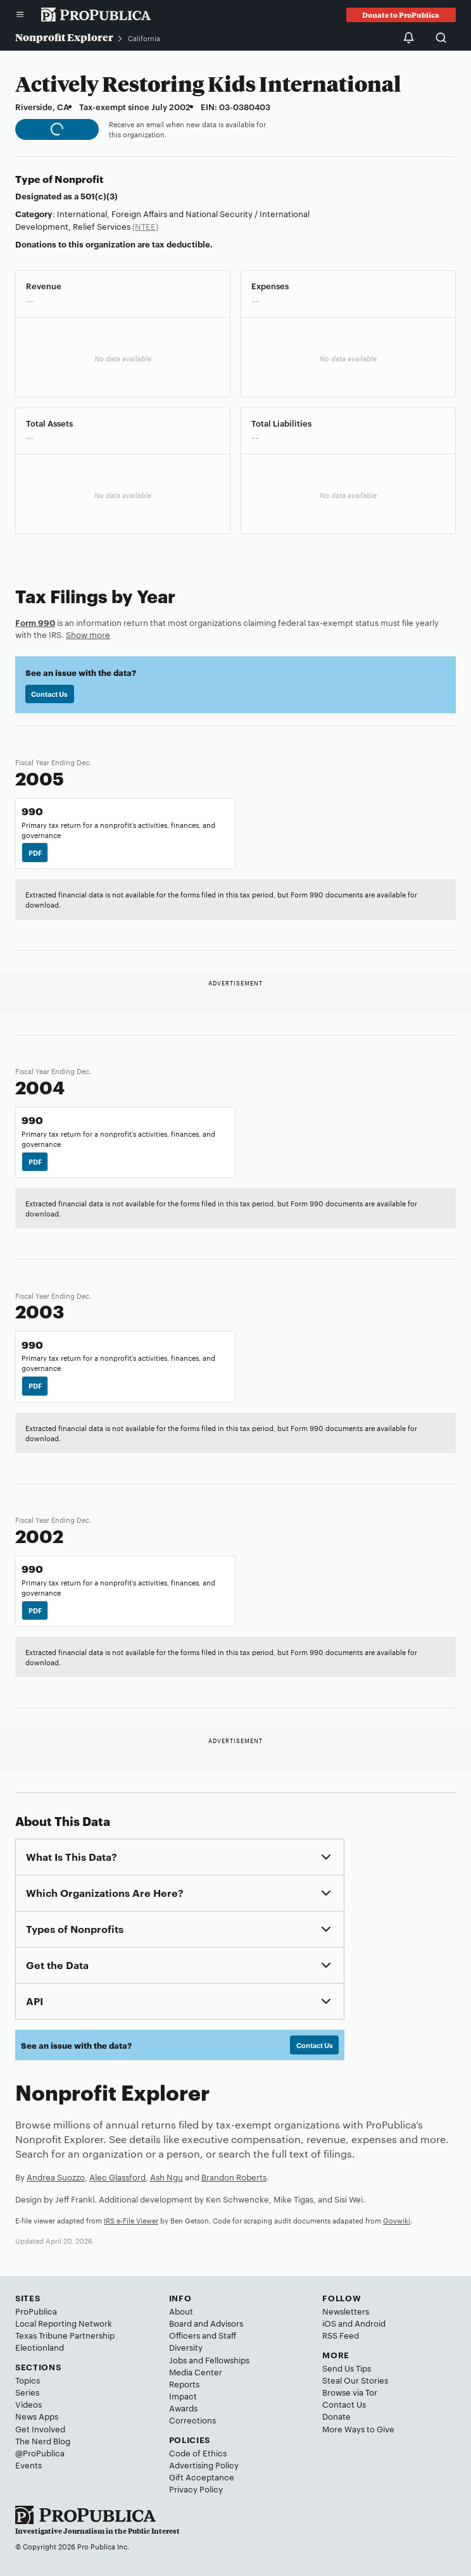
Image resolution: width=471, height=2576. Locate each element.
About (181, 2311)
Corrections (192, 2419)
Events (28, 2464)
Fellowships (227, 2359)
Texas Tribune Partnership (65, 2335)
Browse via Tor (349, 2392)
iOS (329, 2323)
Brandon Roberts (234, 2176)
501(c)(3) (99, 195)
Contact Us (49, 693)
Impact (183, 2395)
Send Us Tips (346, 2367)
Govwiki (396, 2220)
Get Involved (40, 2428)
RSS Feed (340, 2335)
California (144, 38)
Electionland (39, 2347)
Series (27, 2392)
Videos (28, 2404)
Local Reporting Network (63, 2323)
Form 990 (35, 622)
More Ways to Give (358, 2428)
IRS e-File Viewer (131, 2220)
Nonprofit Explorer (64, 37)
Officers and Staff (202, 2335)
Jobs (178, 2359)
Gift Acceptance (201, 2476)
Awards (183, 2407)
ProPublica (36, 2311)
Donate (336, 2416)
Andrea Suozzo (56, 2176)
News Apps (36, 2416)
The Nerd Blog (42, 2440)
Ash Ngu (166, 2176)
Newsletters (345, 2311)
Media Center (195, 2371)
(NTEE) (145, 226)
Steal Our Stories (355, 2379)
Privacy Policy (196, 2488)
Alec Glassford (117, 2176)
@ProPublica (40, 2452)
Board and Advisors (206, 2323)
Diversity (186, 2347)
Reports (184, 2383)
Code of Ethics (198, 2452)
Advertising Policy (204, 2464)
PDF (35, 852)
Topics (27, 2379)
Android (370, 2323)
